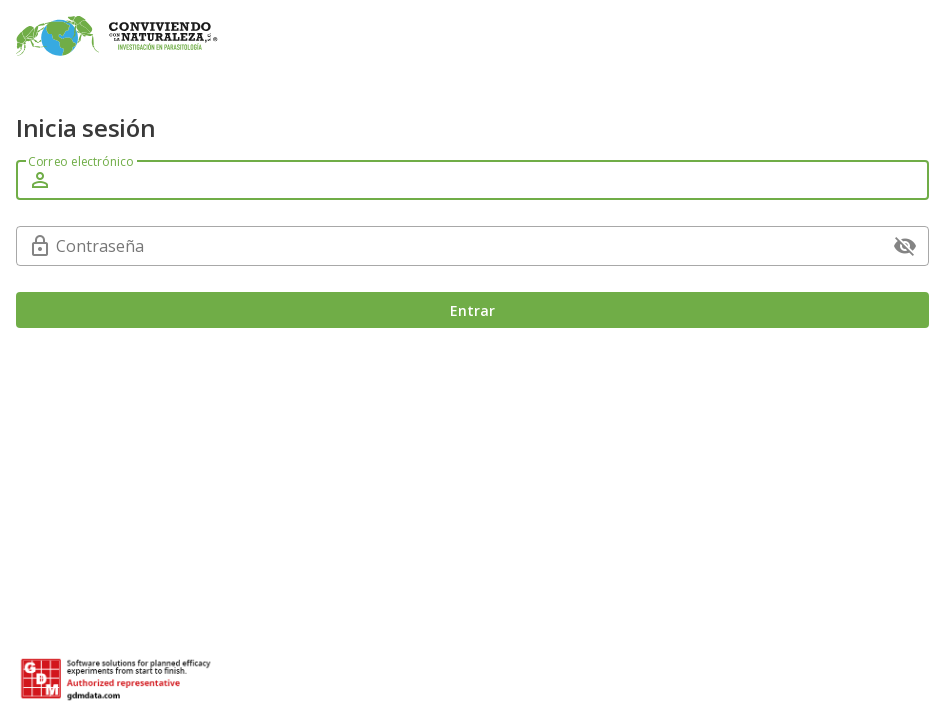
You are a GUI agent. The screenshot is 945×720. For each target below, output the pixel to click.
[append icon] (905, 246)
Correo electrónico (80, 161)
